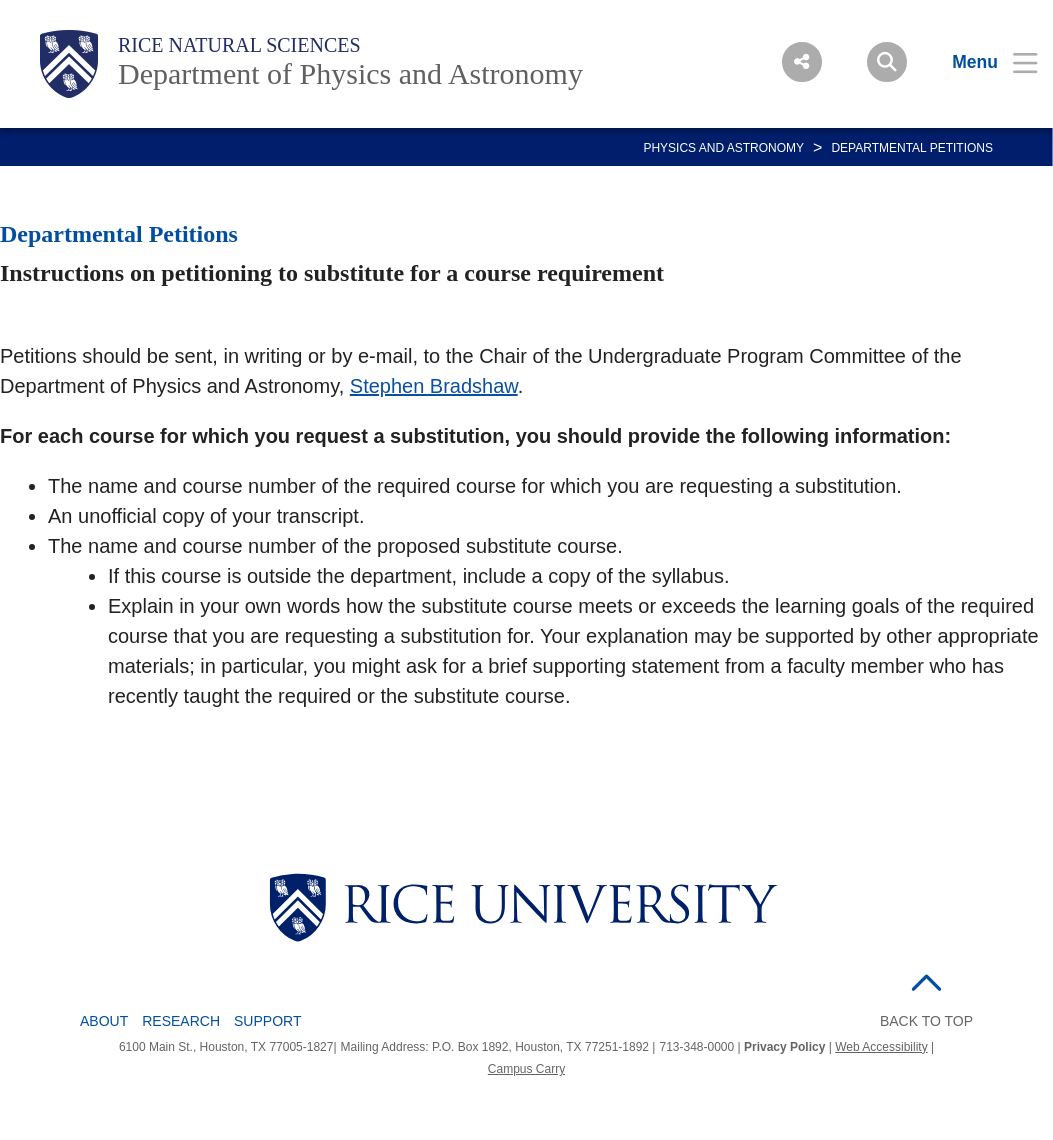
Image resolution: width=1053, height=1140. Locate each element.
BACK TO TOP (926, 1021)
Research (181, 1021)
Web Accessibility (881, 1047)
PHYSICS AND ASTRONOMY (723, 148)
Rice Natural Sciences (239, 45)
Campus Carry (526, 1069)
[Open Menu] (982, 62)
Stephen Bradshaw (434, 386)
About (104, 1021)
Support (267, 1021)
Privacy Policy (784, 1047)
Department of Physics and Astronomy (350, 73)
